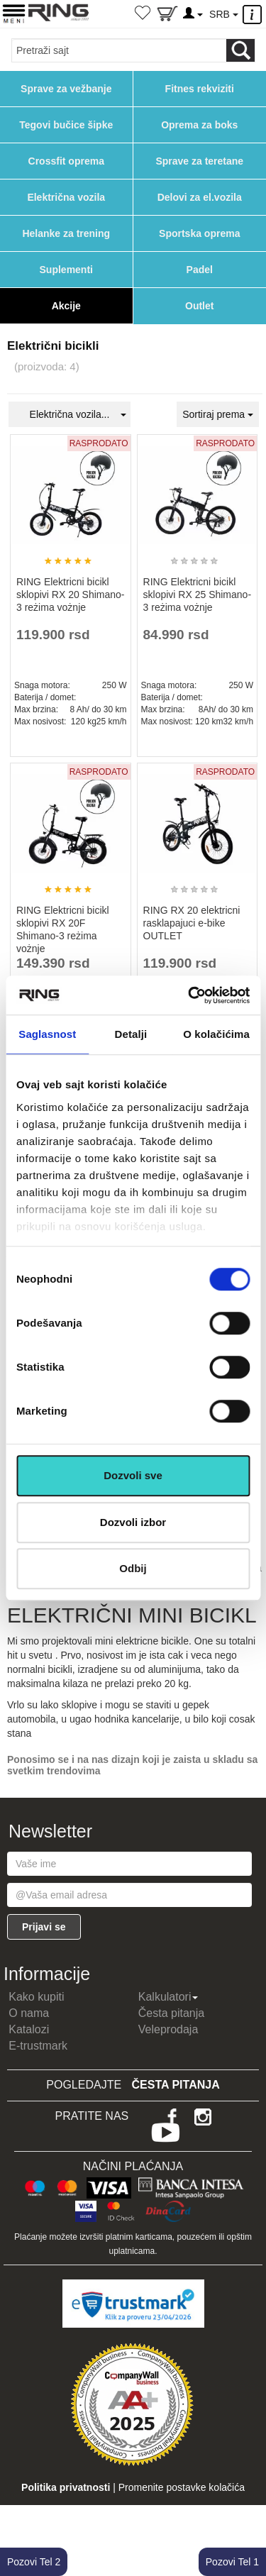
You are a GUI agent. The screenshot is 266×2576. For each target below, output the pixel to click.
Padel (200, 269)
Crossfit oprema (66, 161)
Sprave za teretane (199, 161)
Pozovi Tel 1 (232, 2561)
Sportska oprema (199, 233)
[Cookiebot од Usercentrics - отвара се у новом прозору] (189, 995)
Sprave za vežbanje (66, 88)
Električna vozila (66, 197)
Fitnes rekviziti (199, 88)
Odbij (132, 1568)
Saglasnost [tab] (47, 1034)
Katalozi (29, 2029)
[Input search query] (119, 50)
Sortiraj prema (217, 414)
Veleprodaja (168, 2029)
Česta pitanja (171, 2013)
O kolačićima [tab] (216, 1034)
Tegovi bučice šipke (66, 125)
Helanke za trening (66, 233)
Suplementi (66, 269)
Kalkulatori (168, 1997)
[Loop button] (240, 50)
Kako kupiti (36, 1997)
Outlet (199, 305)
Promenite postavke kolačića (181, 2487)
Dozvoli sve (133, 1475)
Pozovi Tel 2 (33, 2561)
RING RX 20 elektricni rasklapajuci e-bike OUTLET (191, 923)
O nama (29, 2013)
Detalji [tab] (131, 1034)
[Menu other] (254, 14)
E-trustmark (38, 2046)
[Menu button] (13, 13)
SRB (223, 14)
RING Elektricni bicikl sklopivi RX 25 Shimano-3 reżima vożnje (197, 594)
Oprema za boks (199, 125)
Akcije (66, 305)
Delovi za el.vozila (199, 197)
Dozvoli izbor (133, 1522)
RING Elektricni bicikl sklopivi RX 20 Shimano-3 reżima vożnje (70, 594)
